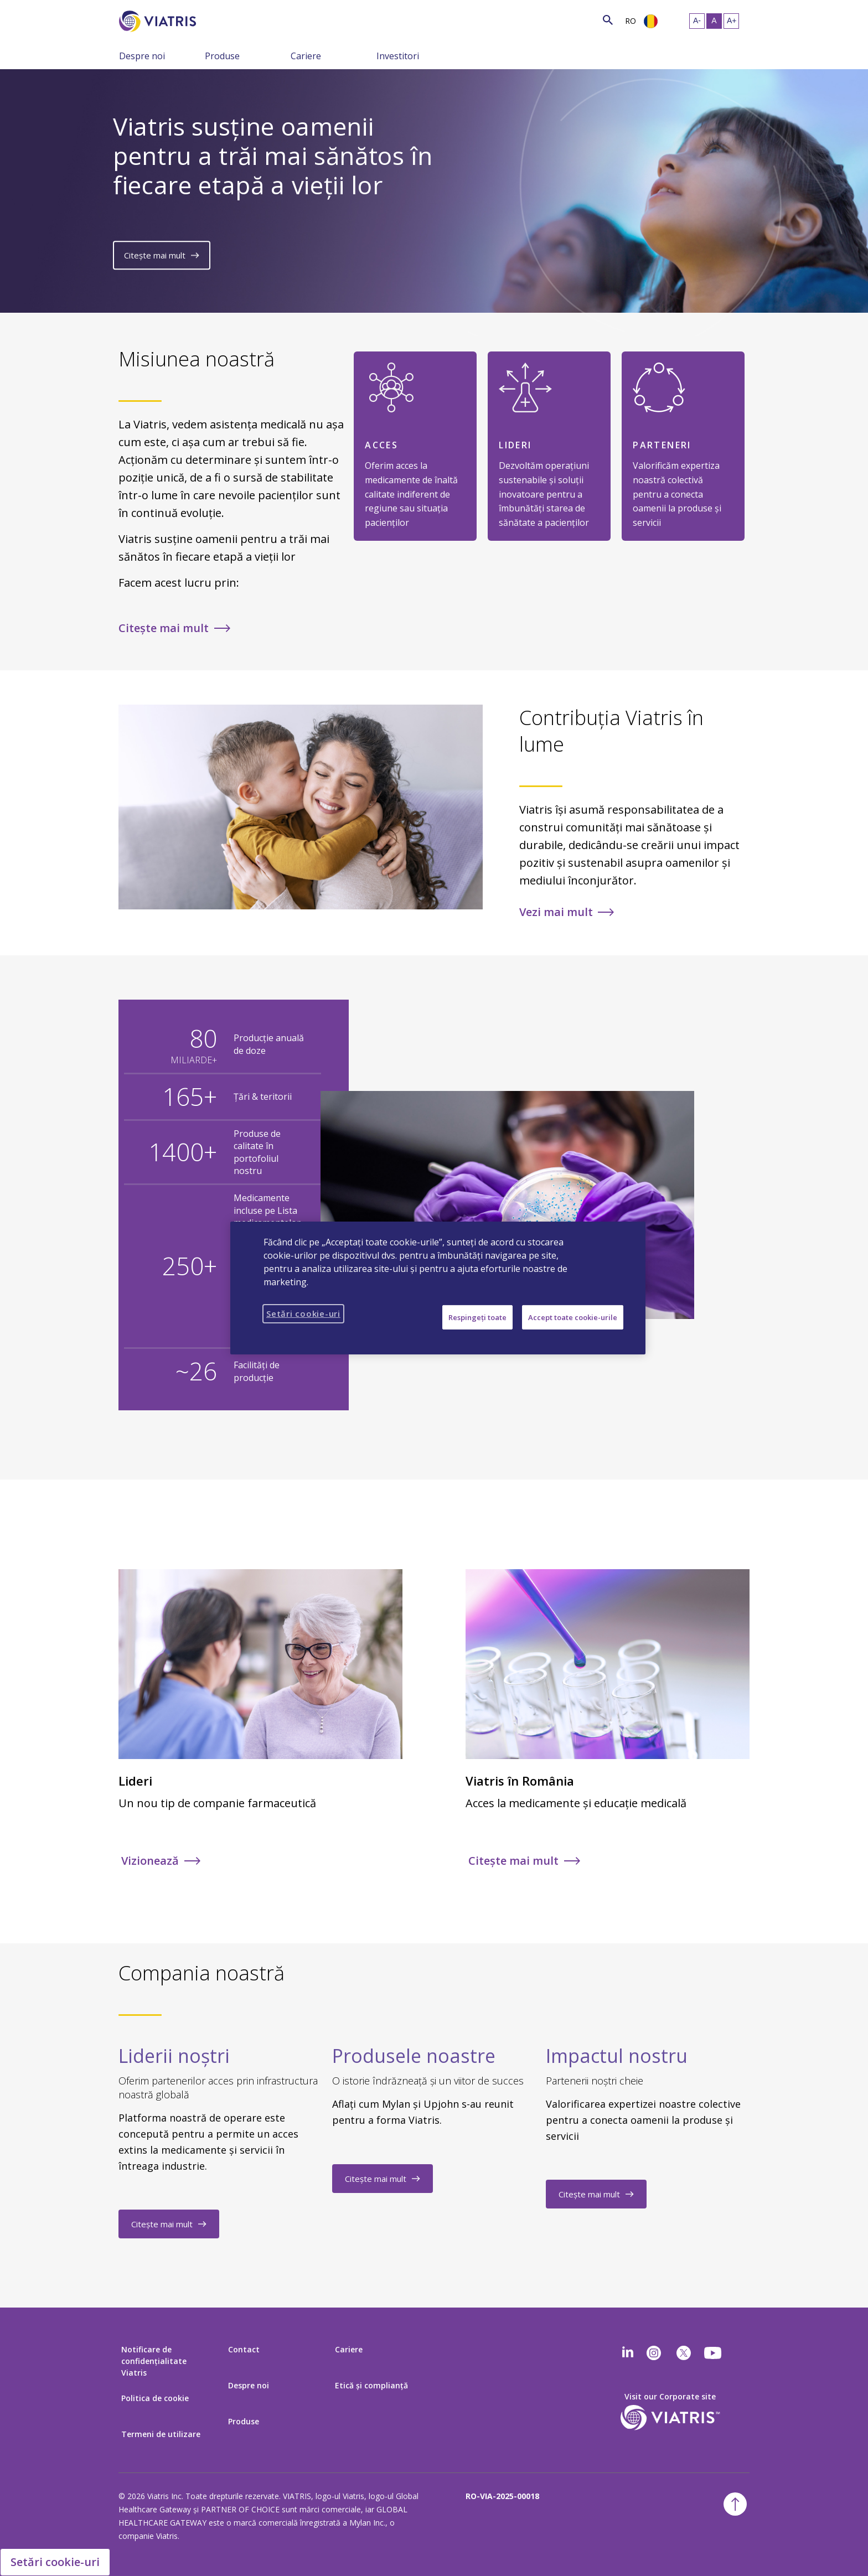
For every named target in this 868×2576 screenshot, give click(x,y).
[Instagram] (653, 2353)
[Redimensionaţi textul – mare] (731, 21)
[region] (437, 1288)
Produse (222, 56)
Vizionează (150, 1860)
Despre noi (142, 56)
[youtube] (713, 2353)
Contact (244, 2349)
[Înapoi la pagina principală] (159, 21)
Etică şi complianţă (371, 2385)
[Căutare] (216, 19)
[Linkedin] (627, 2353)
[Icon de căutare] (608, 20)
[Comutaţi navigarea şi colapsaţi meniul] (196, 55)
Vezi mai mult (556, 911)
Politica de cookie (155, 2398)
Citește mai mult (154, 255)
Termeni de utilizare (160, 2434)
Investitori (397, 56)
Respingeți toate (477, 1317)
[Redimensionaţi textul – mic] (697, 21)
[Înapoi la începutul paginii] (735, 2504)
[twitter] (683, 2353)
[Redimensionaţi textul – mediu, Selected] (714, 21)
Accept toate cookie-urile (572, 1317)
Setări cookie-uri (55, 2561)
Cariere (306, 56)
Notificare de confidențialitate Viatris (154, 2361)
